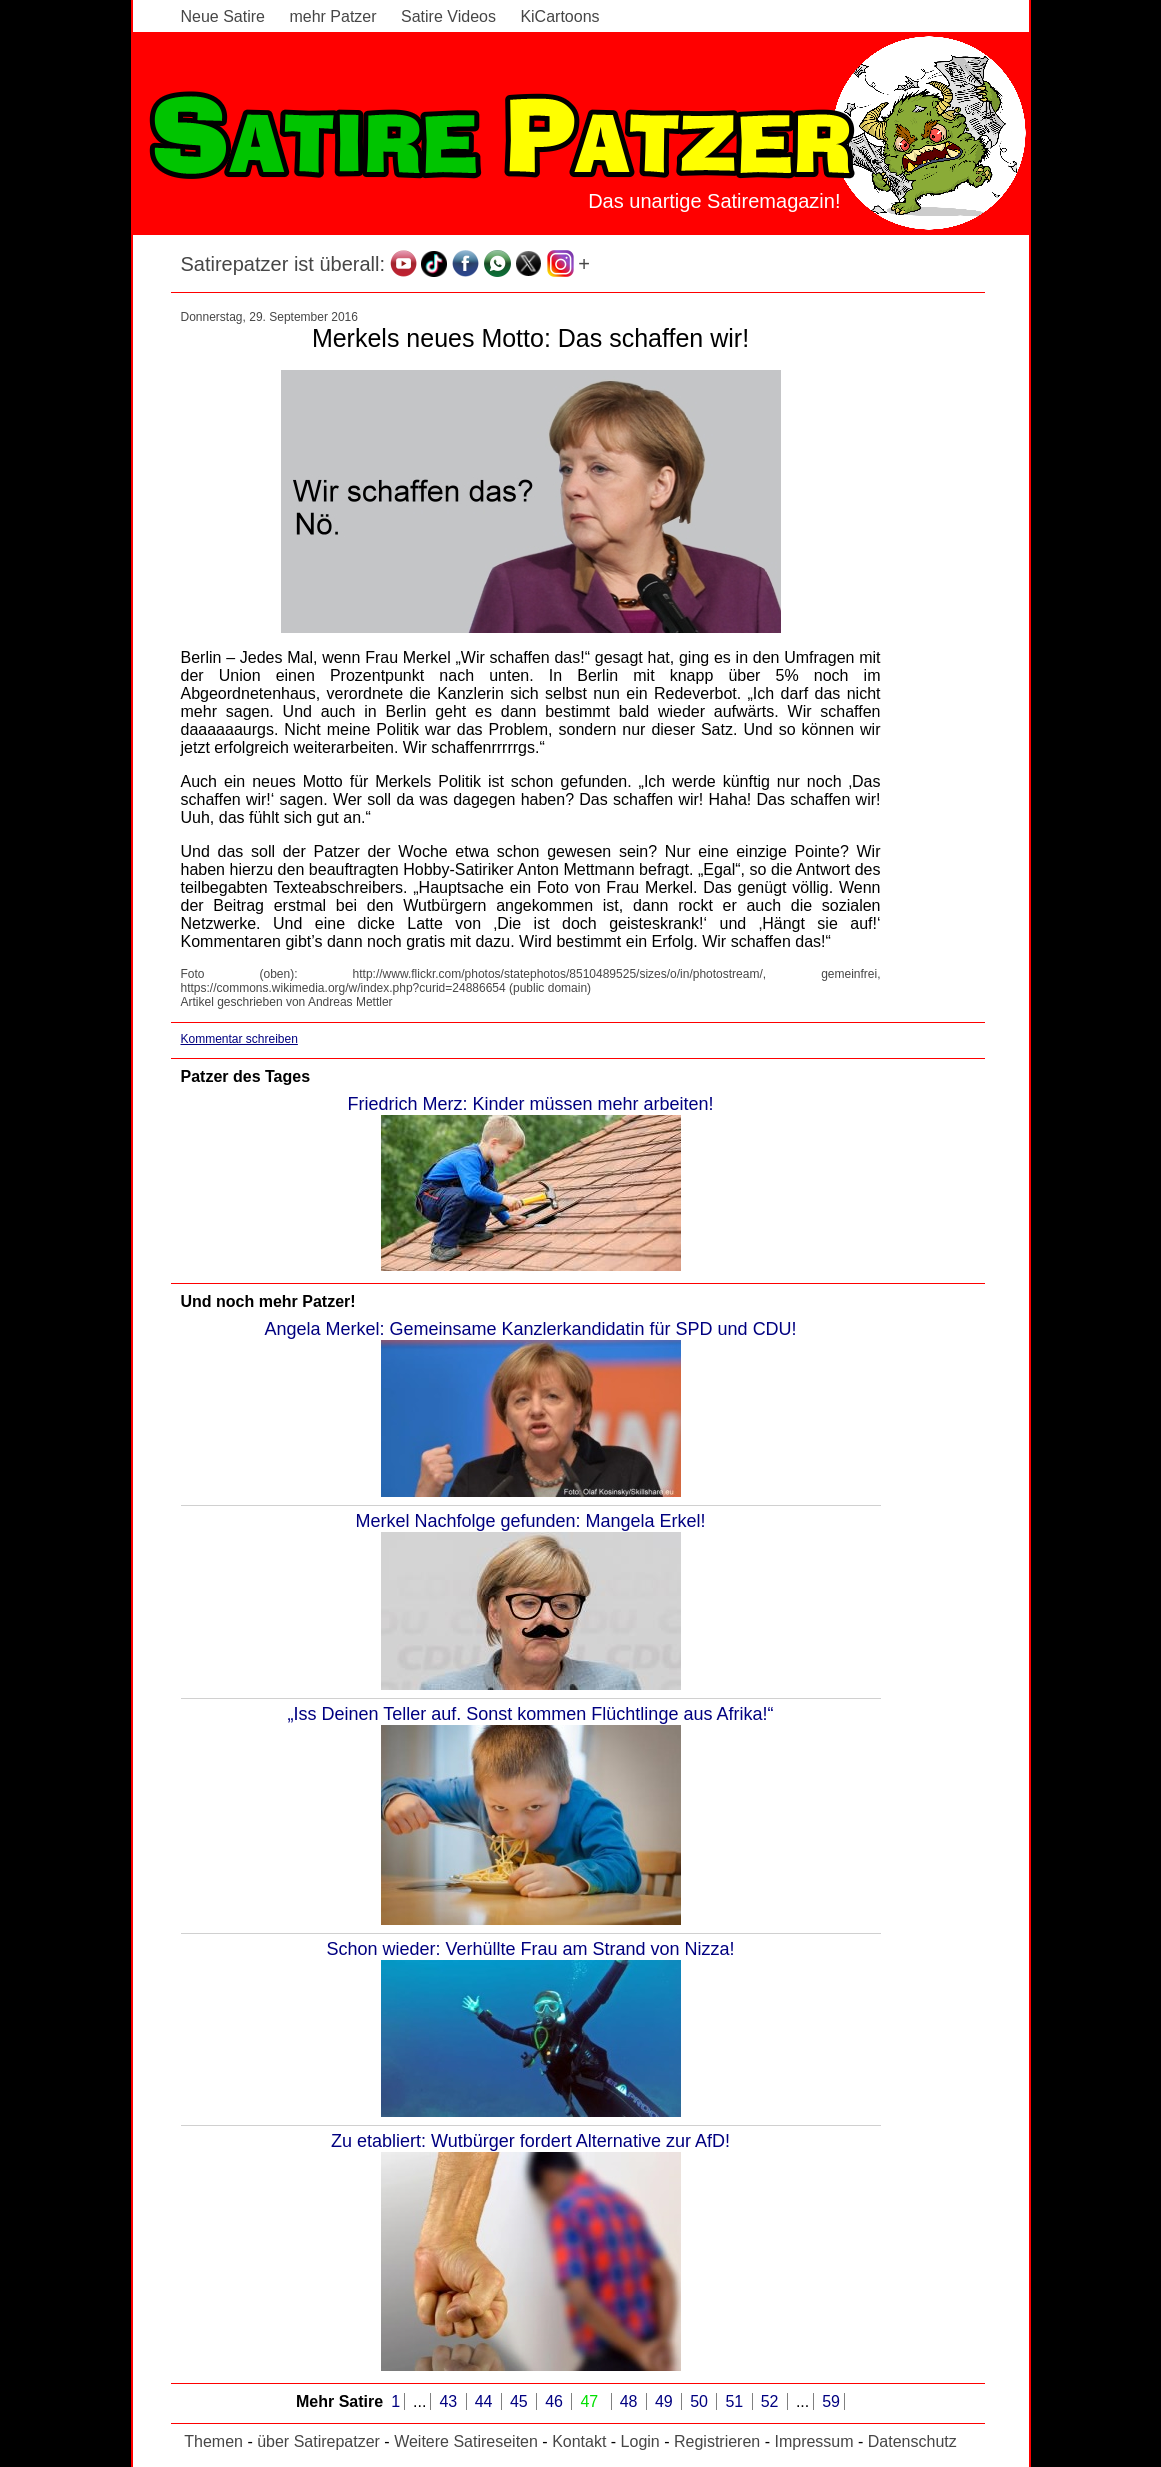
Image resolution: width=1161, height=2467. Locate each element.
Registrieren (717, 2441)
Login (640, 2441)
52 (772, 2401)
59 (831, 2401)
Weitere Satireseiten (466, 2441)
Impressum (813, 2441)
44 (486, 2401)
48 (631, 2401)
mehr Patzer (332, 16)
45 (521, 2401)
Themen (213, 2441)
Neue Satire (223, 16)
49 (666, 2401)
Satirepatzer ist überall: (283, 264)
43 (450, 2401)
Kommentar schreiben (239, 1039)
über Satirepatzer (318, 2441)
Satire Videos (448, 16)
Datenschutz (912, 2441)
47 (591, 2401)
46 (556, 2401)
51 (736, 2401)
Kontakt (579, 2441)
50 (701, 2401)
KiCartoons (559, 16)
